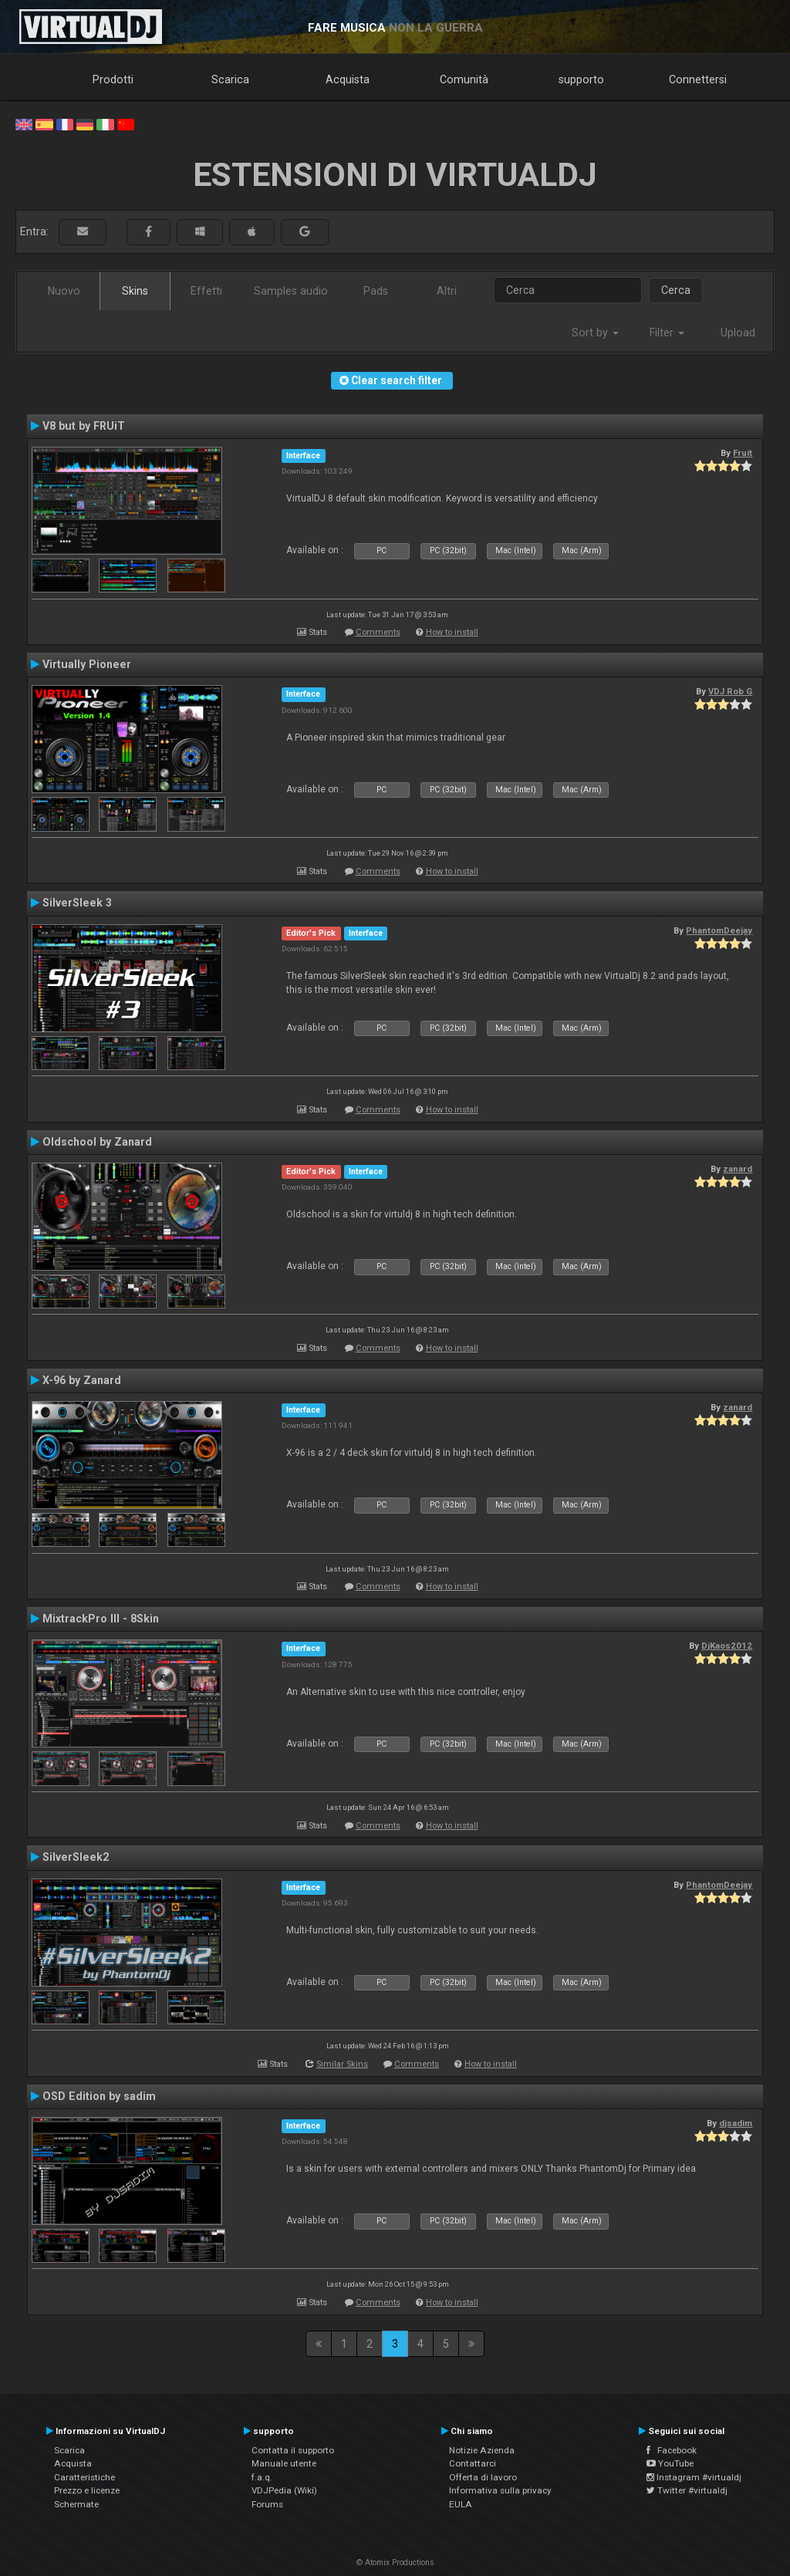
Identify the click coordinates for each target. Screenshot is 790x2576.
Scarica (230, 79)
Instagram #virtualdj (694, 2477)
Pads (375, 291)
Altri (447, 291)
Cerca (675, 290)
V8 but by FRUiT (83, 426)
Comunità (464, 79)
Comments (378, 632)
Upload (738, 332)
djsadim (735, 2123)
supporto (581, 79)
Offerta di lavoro (483, 2477)
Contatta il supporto (293, 2450)
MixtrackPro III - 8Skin (100, 1618)
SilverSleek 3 (77, 902)
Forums (267, 2504)
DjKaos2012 (726, 1645)
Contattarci (472, 2463)
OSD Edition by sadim (99, 2096)
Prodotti (113, 79)
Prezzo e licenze (87, 2490)
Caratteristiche (84, 2477)
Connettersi (698, 79)
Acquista (348, 79)
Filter (667, 332)
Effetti (206, 291)
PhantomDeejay (719, 930)
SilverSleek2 (75, 1857)
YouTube (670, 2463)
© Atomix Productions (395, 2562)
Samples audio (291, 291)
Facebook (672, 2450)
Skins (135, 291)
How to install (452, 632)
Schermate (76, 2504)
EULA (460, 2504)
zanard (737, 1168)
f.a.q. (262, 2477)
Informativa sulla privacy (500, 2490)
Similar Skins (342, 2064)
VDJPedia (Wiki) (284, 2490)
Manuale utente (284, 2463)
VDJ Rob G (730, 691)
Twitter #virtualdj (687, 2490)
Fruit (742, 452)
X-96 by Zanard (81, 1380)
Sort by (595, 332)
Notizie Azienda (482, 2450)
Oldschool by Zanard (97, 1142)
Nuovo (64, 291)
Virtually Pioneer (86, 664)
